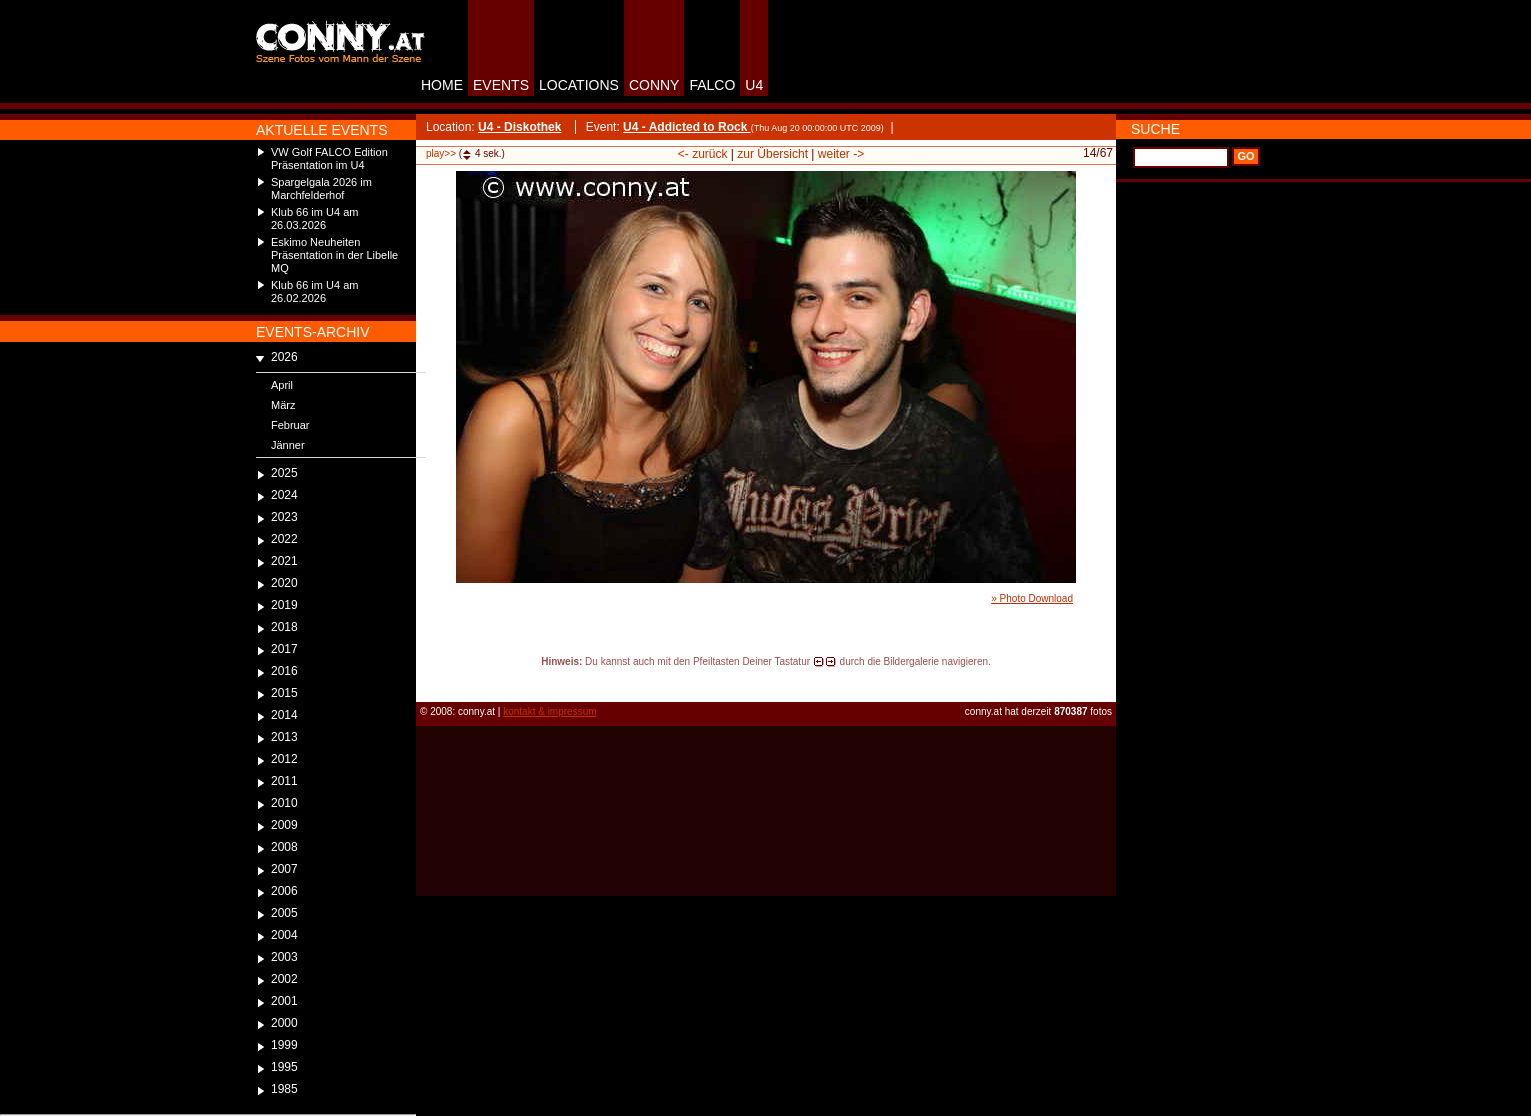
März (283, 405)
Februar (290, 425)
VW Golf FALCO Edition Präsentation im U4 (329, 158)
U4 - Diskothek (519, 127)
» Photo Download (1032, 598)
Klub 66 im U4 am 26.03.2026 (314, 218)
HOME (442, 85)
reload (432, 680)
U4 (754, 85)
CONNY (654, 85)
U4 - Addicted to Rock (687, 127)
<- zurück (703, 154)
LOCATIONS (579, 85)
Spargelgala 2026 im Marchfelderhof (321, 188)
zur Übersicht (772, 154)
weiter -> (841, 154)
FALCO (712, 85)
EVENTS (501, 85)
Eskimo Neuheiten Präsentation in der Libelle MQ (334, 255)
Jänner (288, 445)
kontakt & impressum (549, 711)
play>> (441, 153)
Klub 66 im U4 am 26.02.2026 (314, 291)
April (282, 385)
